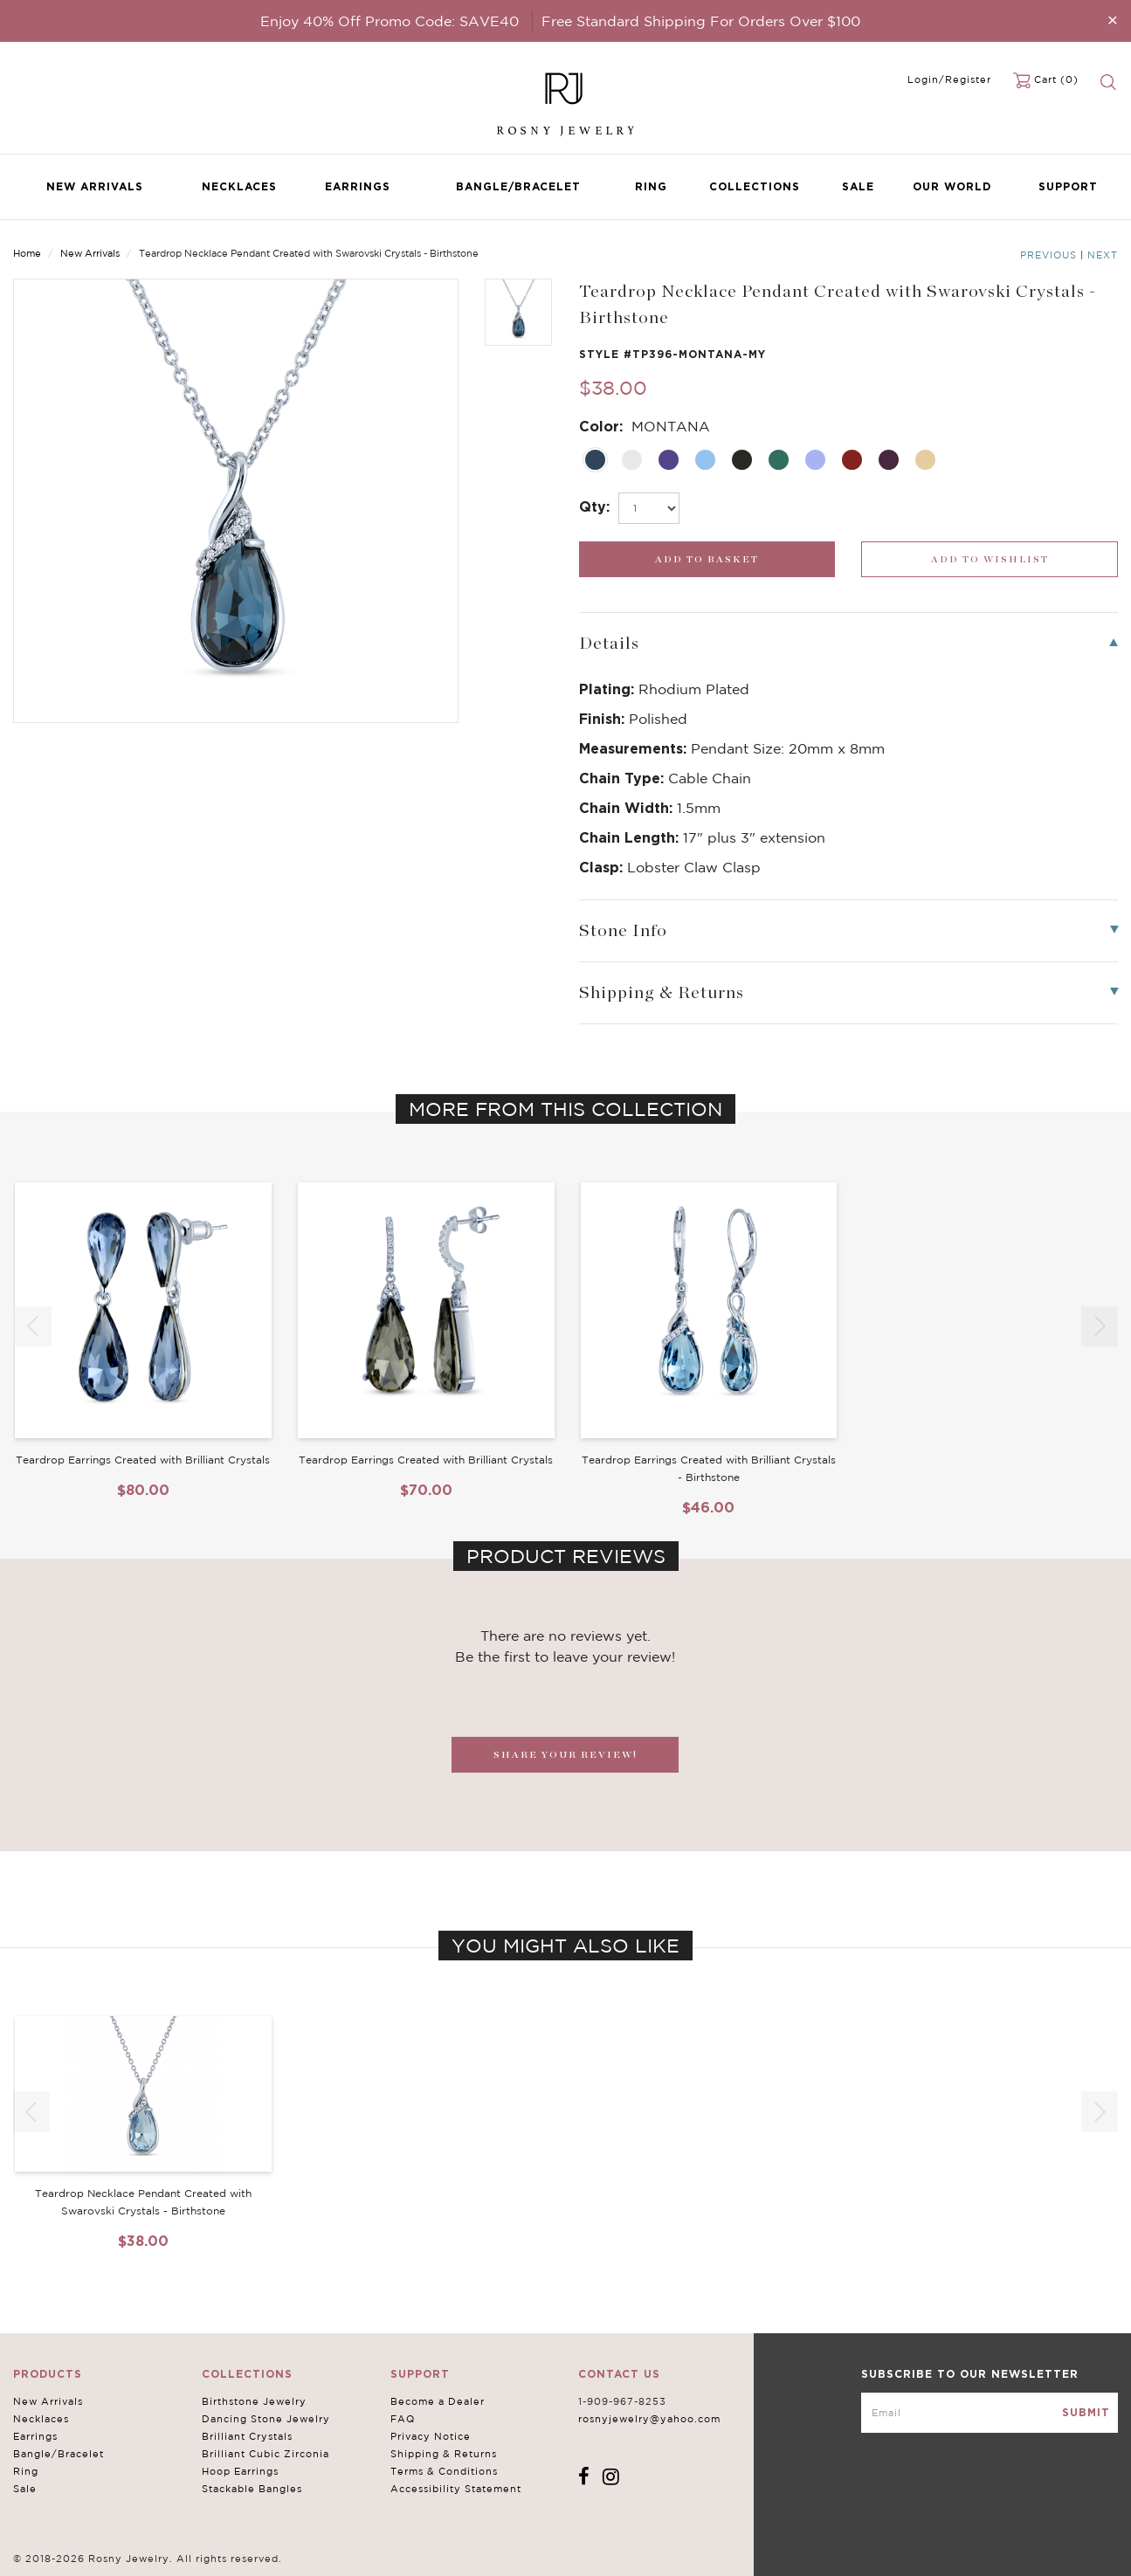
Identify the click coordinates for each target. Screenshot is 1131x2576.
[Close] (1112, 19)
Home (27, 253)
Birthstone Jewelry (254, 2401)
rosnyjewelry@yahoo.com (649, 2419)
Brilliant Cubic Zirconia (265, 2454)
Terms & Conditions (444, 2471)
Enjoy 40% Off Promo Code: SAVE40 (389, 21)
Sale (858, 186)
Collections (754, 186)
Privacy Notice (430, 2436)
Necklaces (239, 186)
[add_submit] (707, 559)
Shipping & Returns (443, 2454)
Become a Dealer (437, 2401)
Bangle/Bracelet (518, 186)
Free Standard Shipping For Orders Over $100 (700, 21)
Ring (651, 186)
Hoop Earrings (240, 2471)
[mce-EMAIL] (989, 2413)
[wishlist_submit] (989, 559)
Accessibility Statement (455, 2488)
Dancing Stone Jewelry (266, 2419)
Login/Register (949, 79)
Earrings (357, 186)
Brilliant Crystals (247, 2436)
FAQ (402, 2419)
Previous (1048, 255)
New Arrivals (94, 186)
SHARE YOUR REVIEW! (565, 1755)
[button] (1099, 1326)
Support (1068, 186)
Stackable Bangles (252, 2488)
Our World (952, 186)
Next (1102, 255)
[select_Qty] (648, 508)
